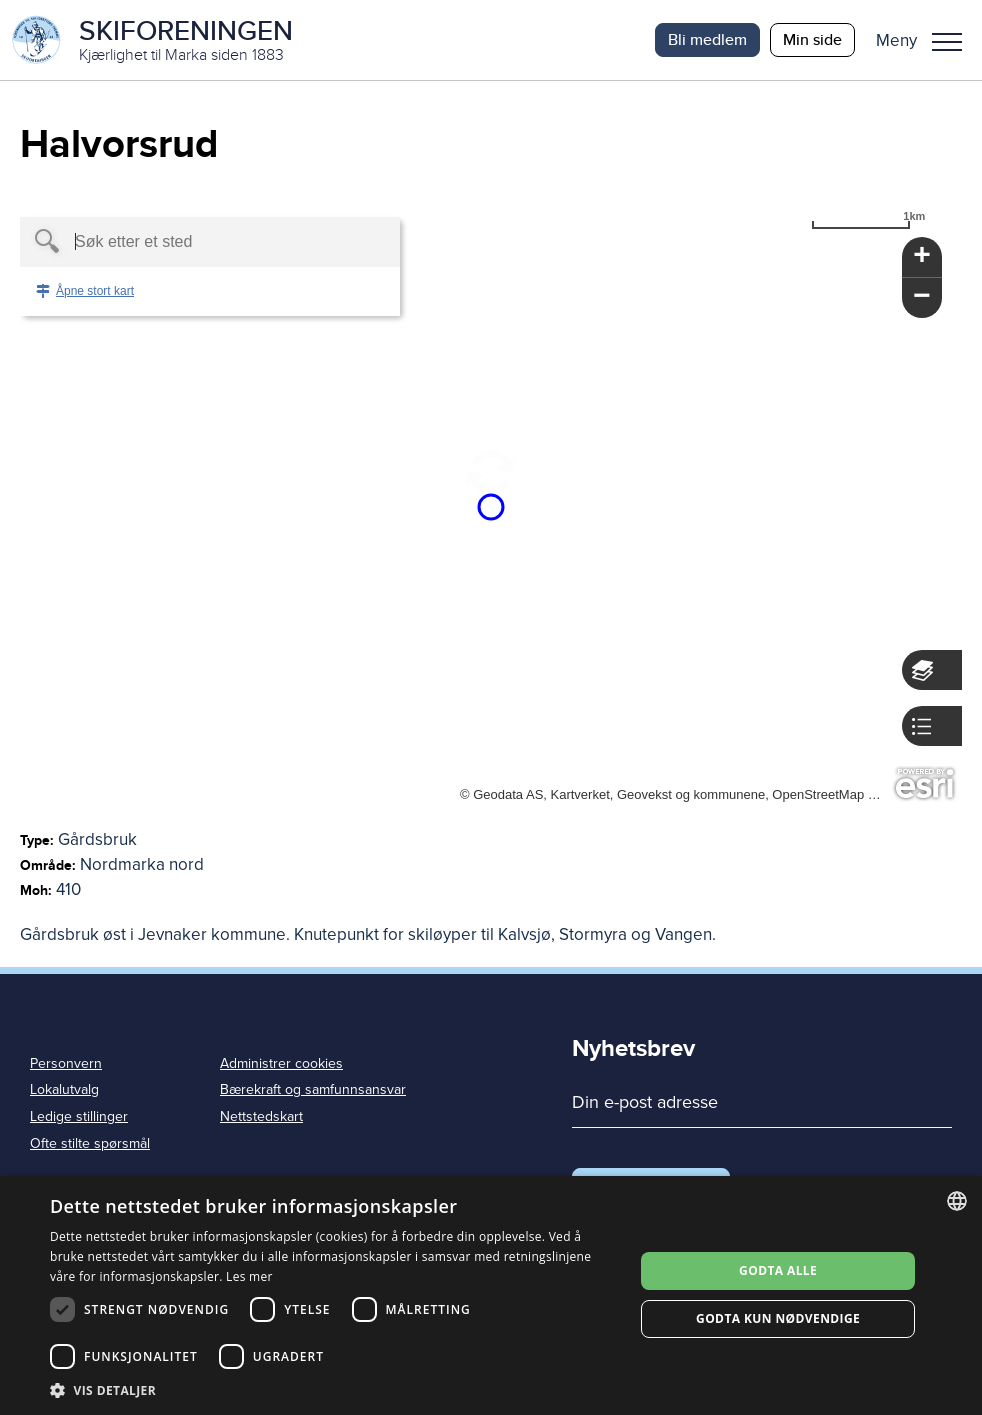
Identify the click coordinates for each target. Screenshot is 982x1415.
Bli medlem (707, 39)
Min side (812, 39)
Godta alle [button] (778, 1270)
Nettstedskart (261, 1116)
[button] (926, 40)
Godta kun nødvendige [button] (778, 1318)
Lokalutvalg (64, 1089)
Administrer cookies (281, 1063)
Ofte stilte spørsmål (90, 1143)
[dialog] (491, 1295)
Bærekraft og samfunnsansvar (313, 1089)
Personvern (66, 1063)
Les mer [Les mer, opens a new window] (249, 1276)
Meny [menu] (947, 42)
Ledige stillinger (79, 1116)
